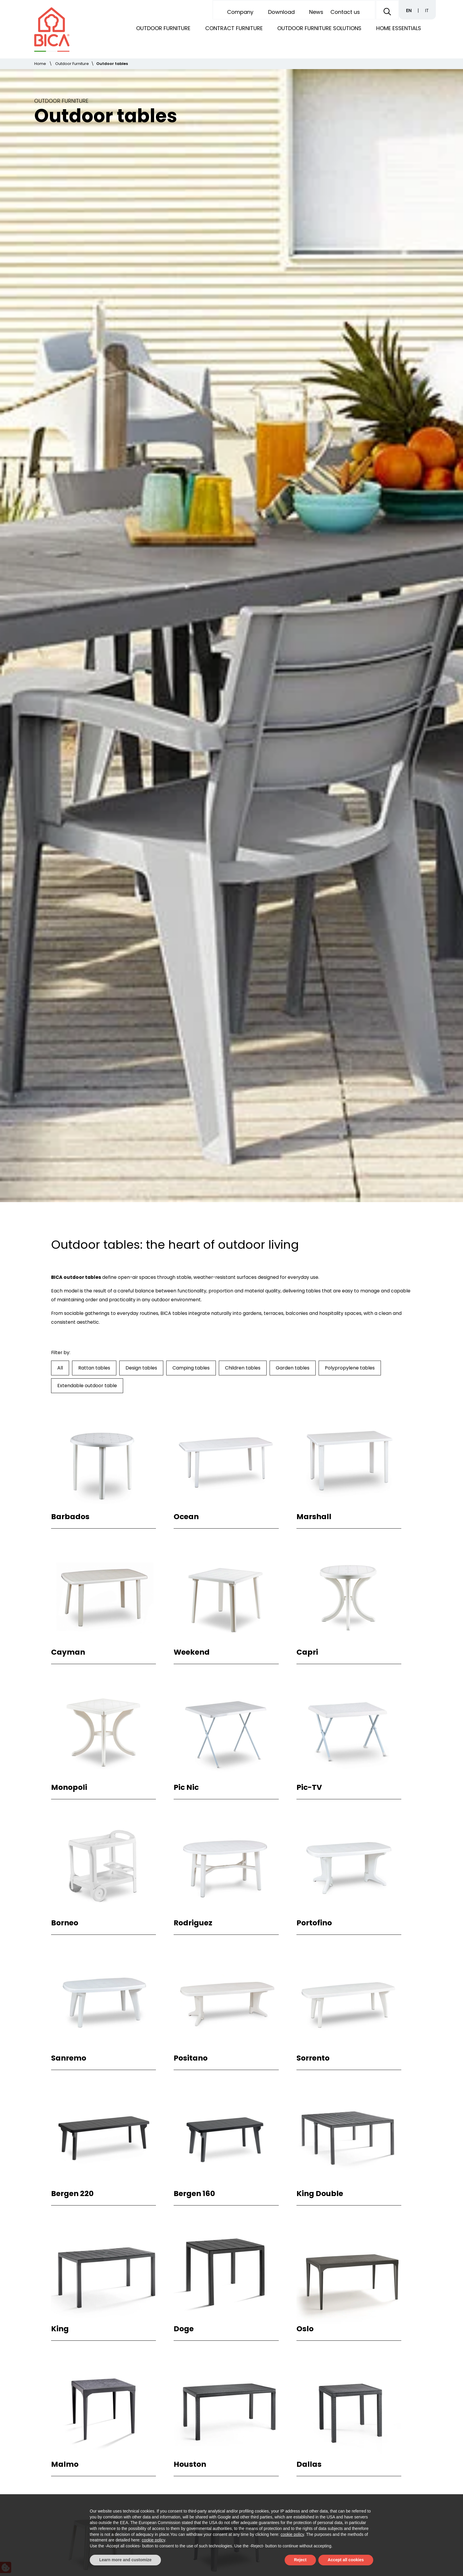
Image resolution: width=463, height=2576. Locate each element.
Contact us (345, 12)
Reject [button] (300, 2559)
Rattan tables (94, 601)
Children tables (242, 601)
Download (281, 12)
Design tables (141, 601)
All (60, 601)
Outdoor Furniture (163, 28)
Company (240, 12)
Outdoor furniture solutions (319, 28)
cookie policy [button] (292, 2534)
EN (409, 10)
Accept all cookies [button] (346, 2559)
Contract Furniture (234, 28)
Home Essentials (398, 28)
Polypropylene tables (350, 601)
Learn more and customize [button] (125, 2559)
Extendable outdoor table (87, 618)
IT (427, 10)
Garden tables (292, 601)
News (316, 12)
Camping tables (191, 601)
